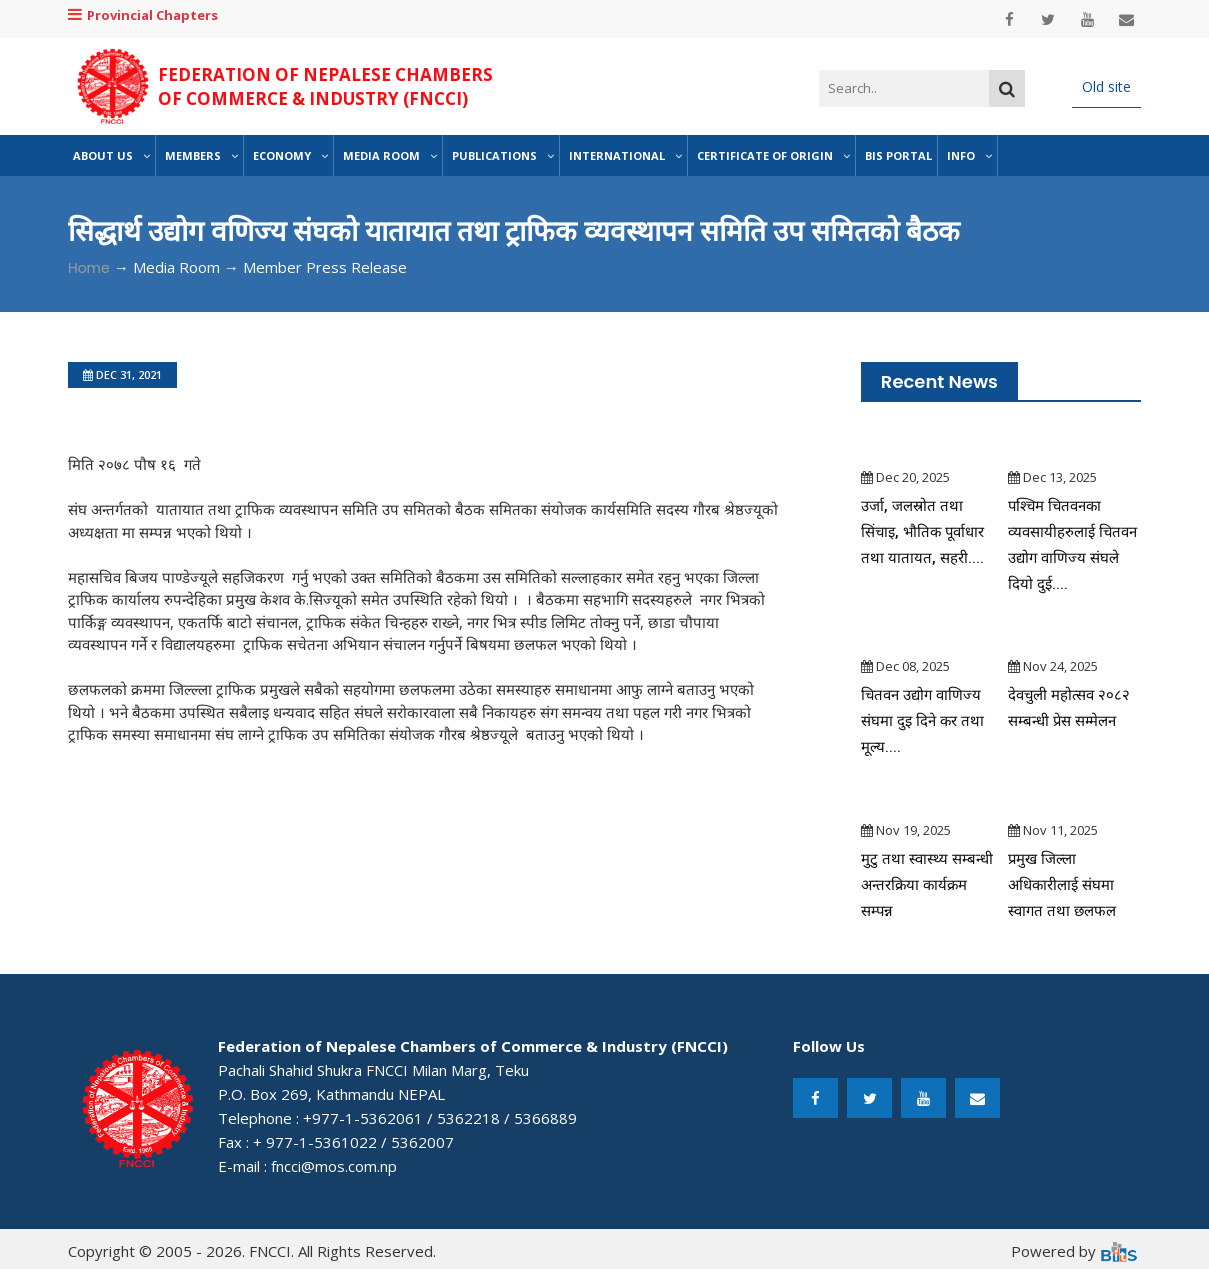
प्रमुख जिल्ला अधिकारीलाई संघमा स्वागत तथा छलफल (1062, 885)
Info (969, 155)
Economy (290, 155)
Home (89, 268)
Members (201, 155)
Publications (503, 155)
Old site (1106, 86)
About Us (111, 155)
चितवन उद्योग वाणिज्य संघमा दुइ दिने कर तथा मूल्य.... (923, 721)
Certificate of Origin (773, 155)
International (625, 155)
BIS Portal (898, 155)
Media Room (390, 155)
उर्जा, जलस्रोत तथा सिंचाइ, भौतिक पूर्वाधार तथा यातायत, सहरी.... (924, 532)
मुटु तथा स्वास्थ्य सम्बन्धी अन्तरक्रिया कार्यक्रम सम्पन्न (927, 885)
